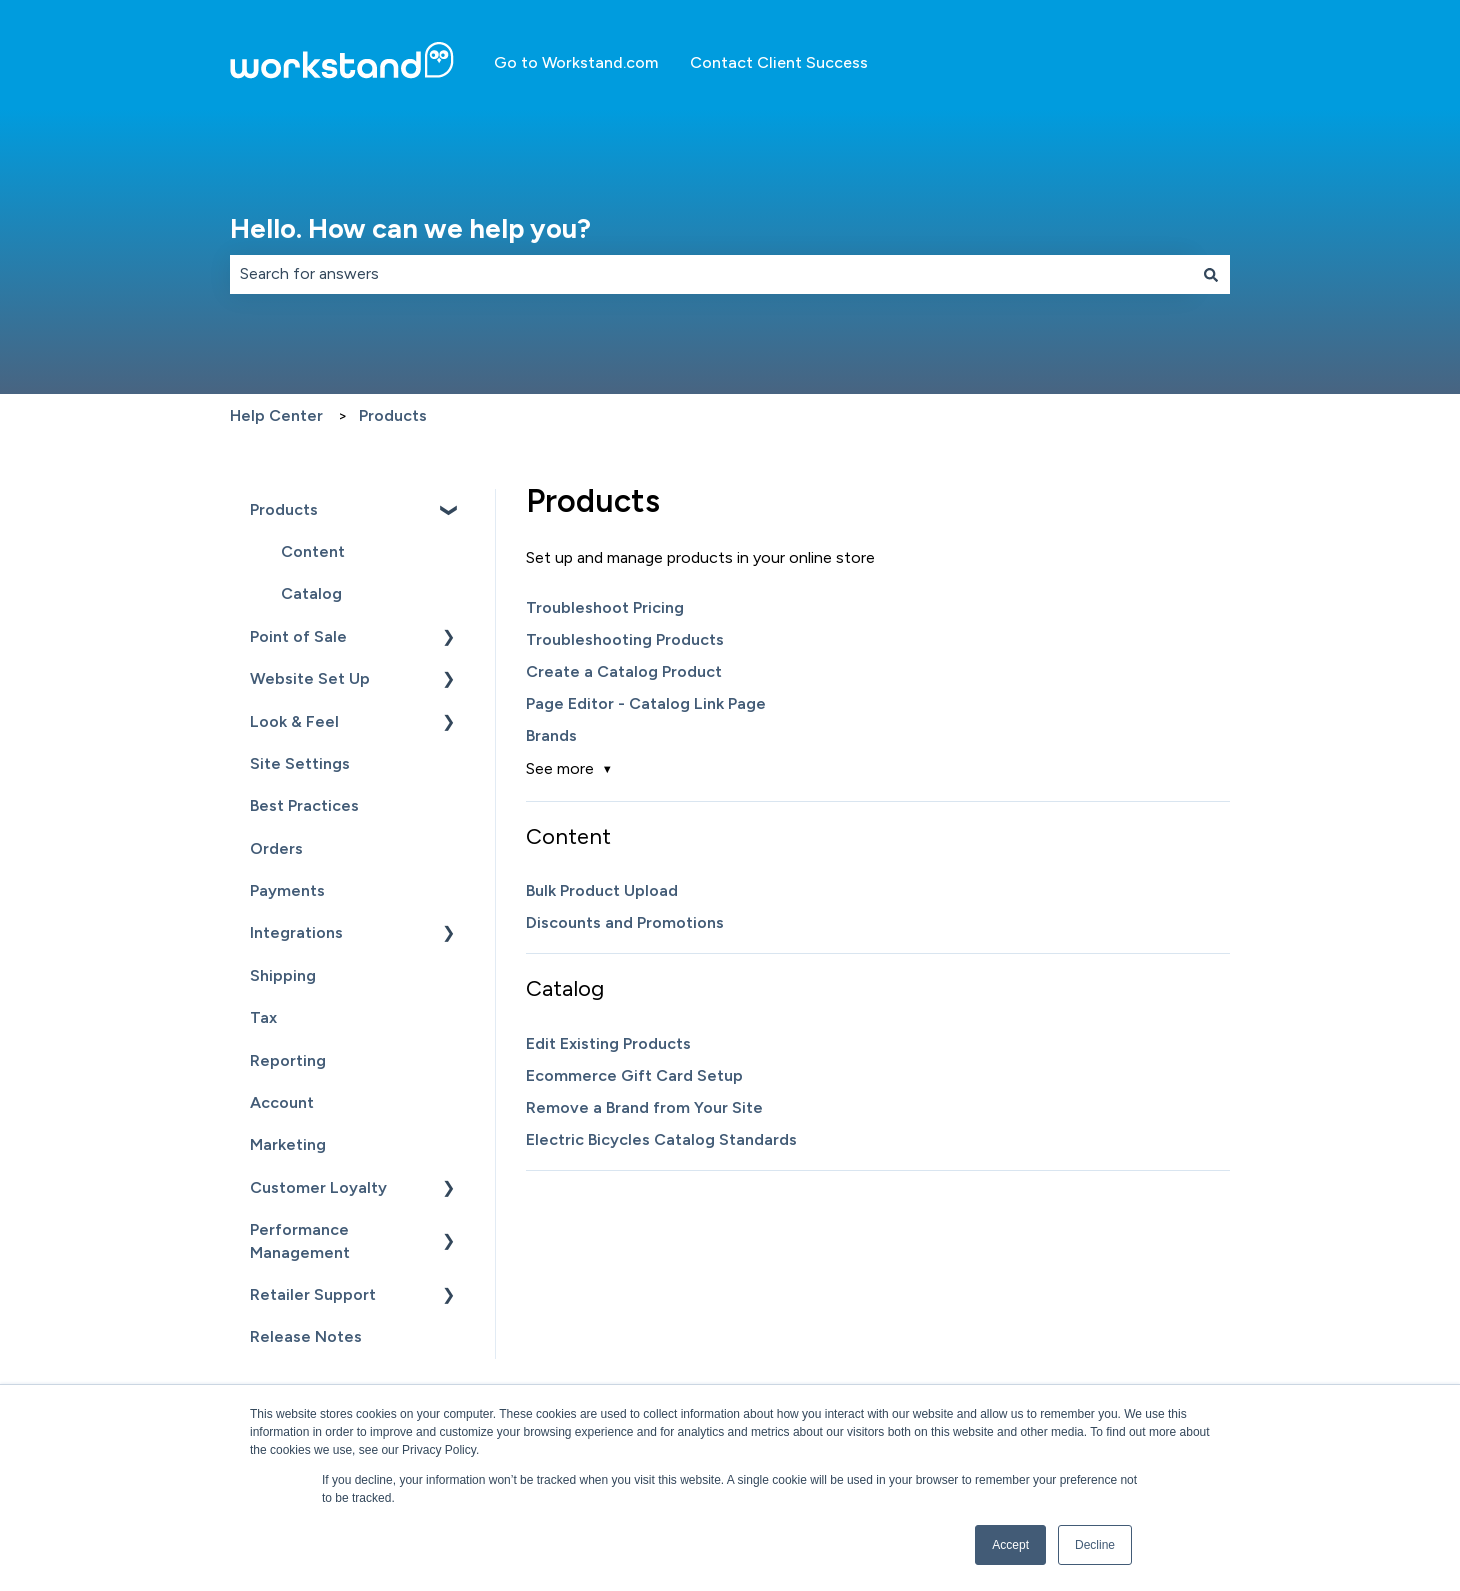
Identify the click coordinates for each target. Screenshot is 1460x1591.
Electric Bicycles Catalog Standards (661, 1139)
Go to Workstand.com (576, 62)
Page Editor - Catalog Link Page (646, 703)
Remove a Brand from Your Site (644, 1107)
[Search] (1211, 274)
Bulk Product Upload (602, 890)
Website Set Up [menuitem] (310, 678)
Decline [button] (1095, 1545)
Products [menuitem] (284, 509)
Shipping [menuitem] (283, 975)
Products (393, 415)
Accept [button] (1010, 1545)
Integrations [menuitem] (296, 932)
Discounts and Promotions (625, 922)
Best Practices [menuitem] (304, 805)
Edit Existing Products (608, 1043)
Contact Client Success (779, 62)
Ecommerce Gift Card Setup (634, 1075)
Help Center (276, 415)
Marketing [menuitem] (288, 1144)
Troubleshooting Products (625, 639)
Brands (551, 735)
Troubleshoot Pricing (605, 607)
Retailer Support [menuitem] (313, 1294)
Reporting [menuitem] (288, 1060)
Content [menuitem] (313, 551)
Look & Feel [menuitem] (294, 721)
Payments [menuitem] (287, 890)
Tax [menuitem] (263, 1017)
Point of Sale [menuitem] (298, 636)
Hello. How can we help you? (410, 228)
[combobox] (711, 274)
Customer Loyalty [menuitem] (318, 1187)
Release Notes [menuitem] (306, 1336)
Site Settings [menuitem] (300, 763)
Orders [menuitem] (276, 848)
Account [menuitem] (282, 1102)
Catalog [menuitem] (311, 593)
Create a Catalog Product (624, 671)
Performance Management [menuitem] (300, 1240)
